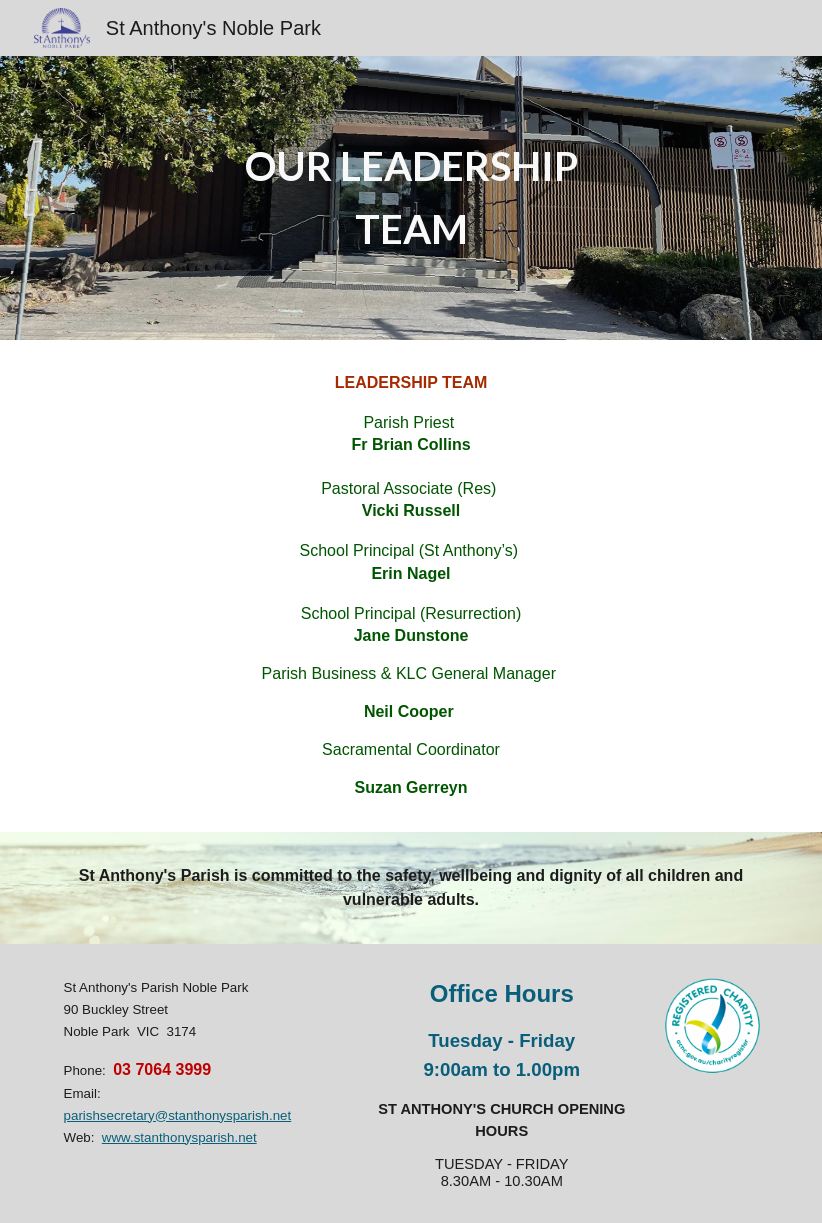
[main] (411, 197)
